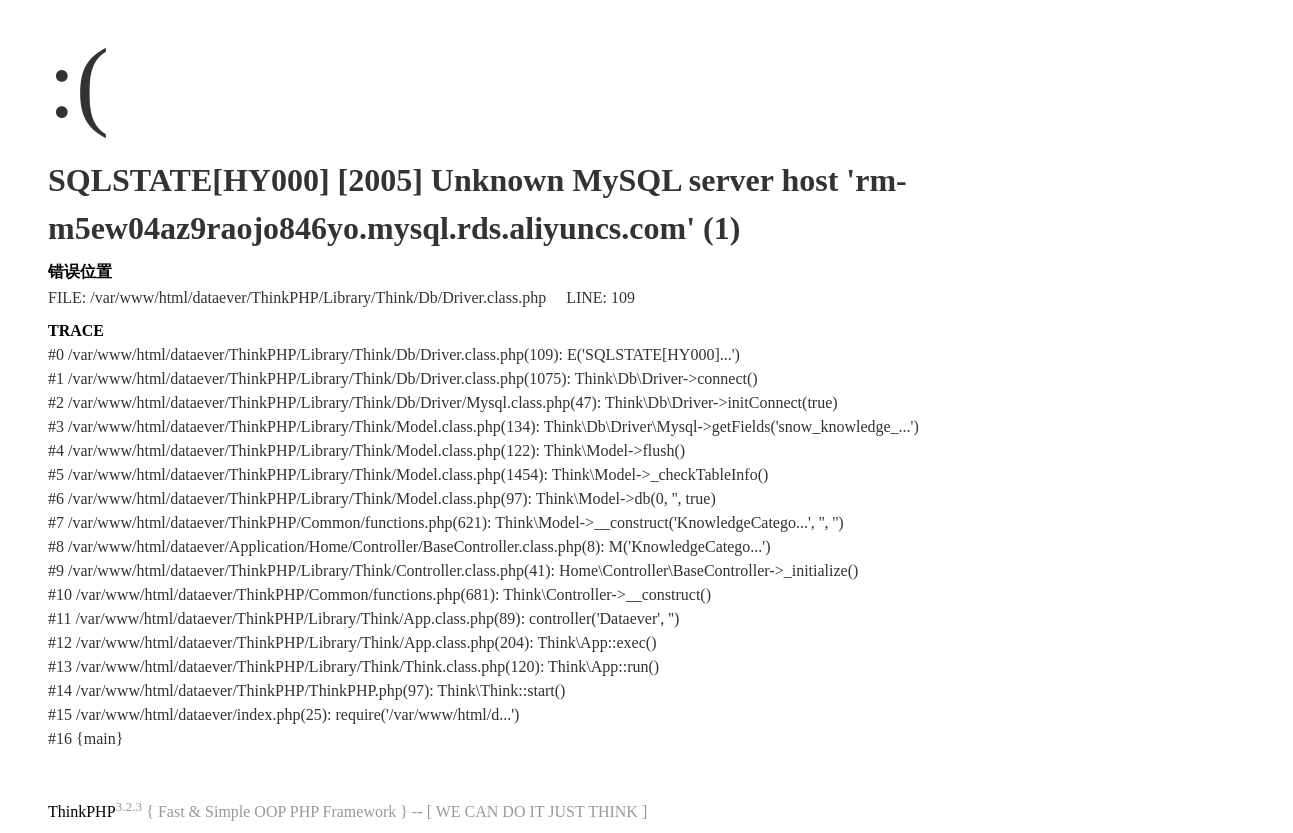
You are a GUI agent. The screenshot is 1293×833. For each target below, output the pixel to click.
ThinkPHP (82, 811)
